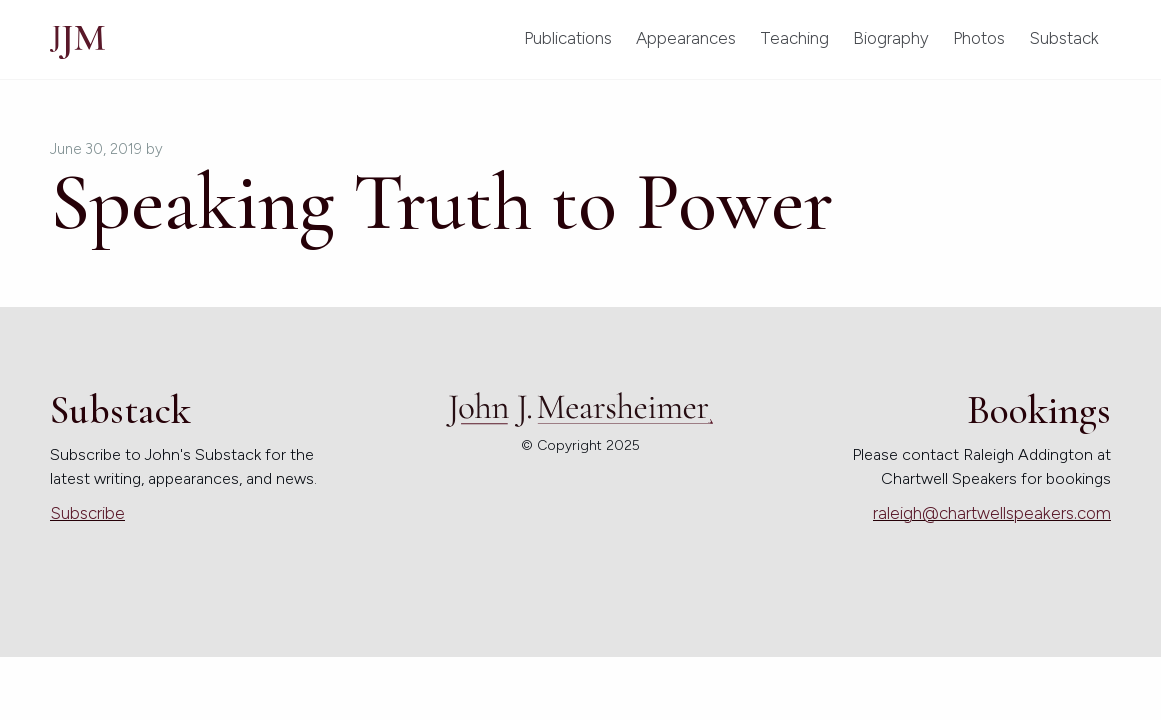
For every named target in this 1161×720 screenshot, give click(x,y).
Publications (568, 38)
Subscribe (87, 513)
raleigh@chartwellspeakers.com (992, 513)
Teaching (794, 38)
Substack (1064, 38)
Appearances (686, 38)
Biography (891, 38)
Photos (979, 38)
